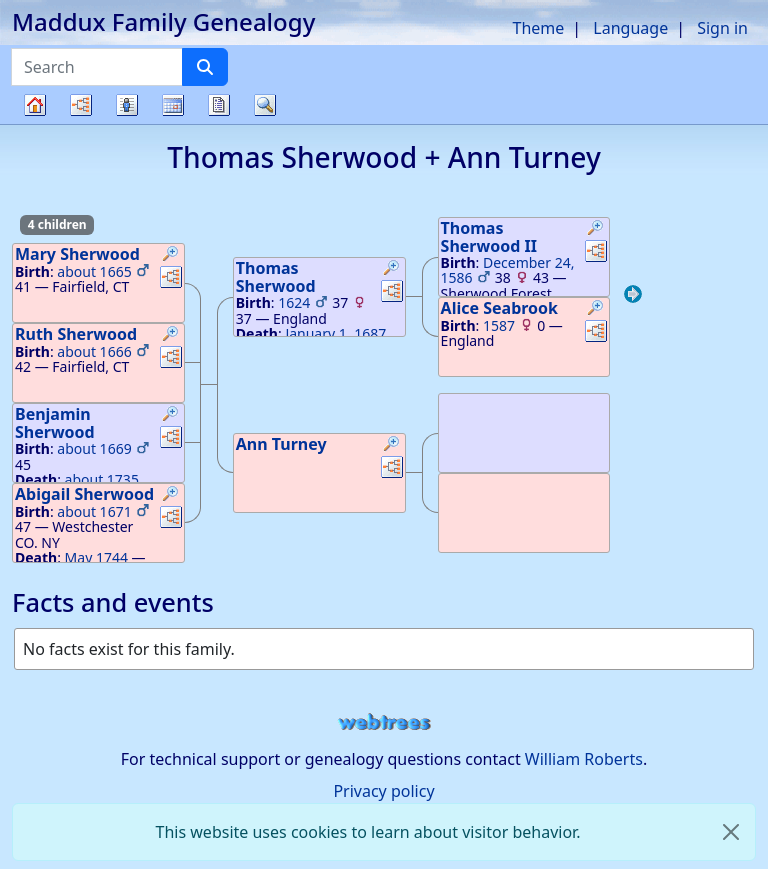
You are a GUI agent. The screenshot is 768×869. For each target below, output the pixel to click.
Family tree (35, 123)
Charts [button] (81, 105)
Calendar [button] (173, 105)
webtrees (384, 722)
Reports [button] (219, 105)
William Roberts (584, 759)
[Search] (205, 67)
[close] (731, 832)
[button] (171, 256)
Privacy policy (383, 791)
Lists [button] (127, 105)
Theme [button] (539, 28)
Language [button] (630, 28)
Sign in (722, 28)
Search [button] (265, 105)
